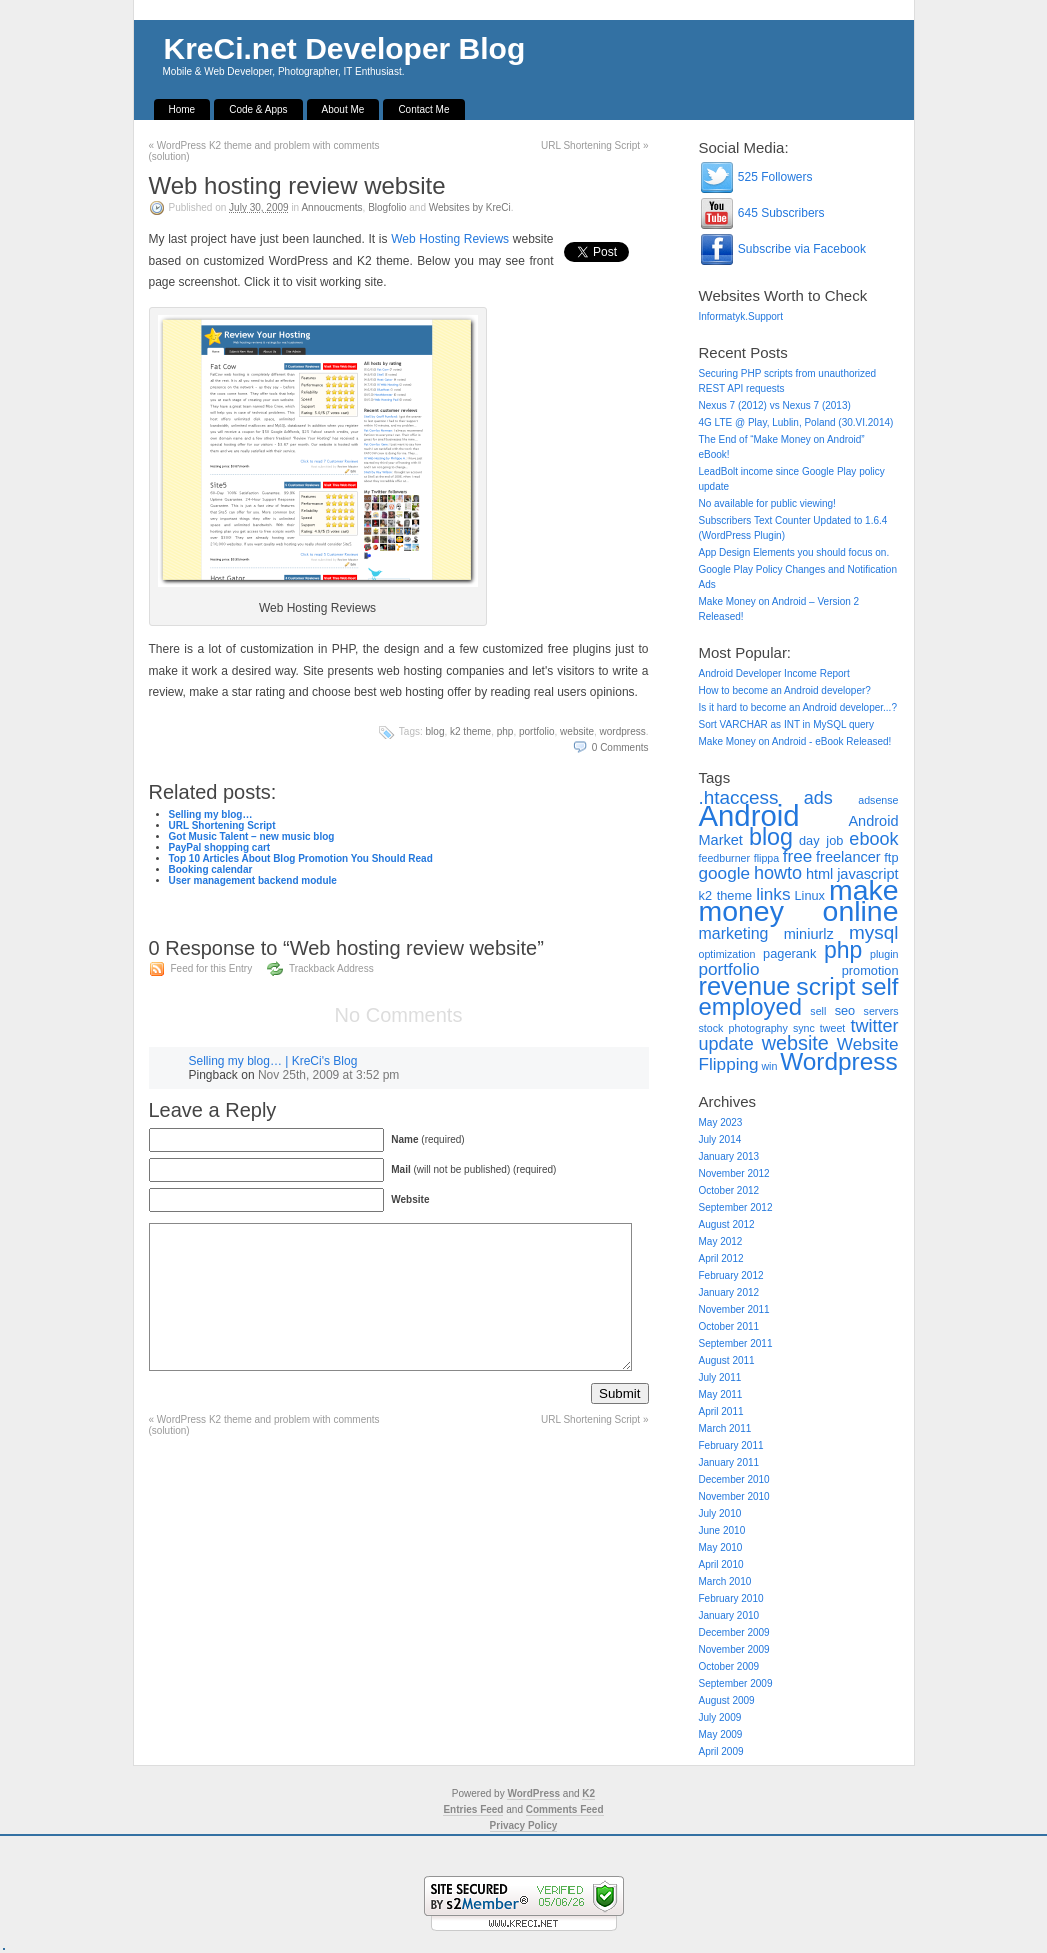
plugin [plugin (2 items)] (884, 954)
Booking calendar (211, 869)
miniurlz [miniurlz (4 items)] (809, 934)
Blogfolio (387, 207)
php (505, 731)
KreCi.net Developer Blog (345, 48)
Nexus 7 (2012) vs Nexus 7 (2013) (775, 405)
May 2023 (721, 1122)
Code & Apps (258, 109)
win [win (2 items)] (769, 1066)
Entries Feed (473, 1809)
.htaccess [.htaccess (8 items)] (739, 797)
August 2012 (727, 1224)
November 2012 (734, 1173)
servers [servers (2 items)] (881, 1011)
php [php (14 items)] (843, 950)
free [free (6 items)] (798, 856)
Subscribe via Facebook (782, 249)
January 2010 (729, 1615)
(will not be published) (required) (473, 1169)
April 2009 (721, 1751)
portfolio (537, 731)
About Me (343, 109)
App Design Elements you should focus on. (794, 552)
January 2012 (729, 1292)
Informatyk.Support (741, 316)
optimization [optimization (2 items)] (727, 954)
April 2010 (721, 1564)
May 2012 (721, 1241)
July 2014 (720, 1139)
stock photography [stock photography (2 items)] (743, 1028)
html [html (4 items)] (819, 874)
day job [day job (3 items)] (821, 840)
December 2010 (734, 1479)
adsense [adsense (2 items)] (878, 800)
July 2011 (720, 1377)
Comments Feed (565, 1809)
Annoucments (331, 207)
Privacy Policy (524, 1825)
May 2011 (721, 1394)
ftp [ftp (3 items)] (891, 857)
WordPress (533, 1793)
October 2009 (729, 1666)
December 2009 (734, 1632)
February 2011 (731, 1445)
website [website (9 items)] (795, 1043)
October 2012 (729, 1190)
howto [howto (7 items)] (778, 873)
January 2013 (729, 1156)
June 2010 (722, 1530)
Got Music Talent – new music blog (252, 836)
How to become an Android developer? (785, 690)
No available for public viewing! (767, 503)
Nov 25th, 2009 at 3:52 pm (328, 1075)
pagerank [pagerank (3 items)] (789, 953)
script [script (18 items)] (825, 986)
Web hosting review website (297, 185)
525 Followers (756, 177)
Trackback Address (331, 968)
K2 (588, 1793)
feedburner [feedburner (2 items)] (725, 858)
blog (435, 731)
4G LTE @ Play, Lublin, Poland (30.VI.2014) (796, 422)
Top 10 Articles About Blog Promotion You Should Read (301, 858)
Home (182, 109)
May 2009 (721, 1734)
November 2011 (734, 1309)
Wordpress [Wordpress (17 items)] (838, 1061)
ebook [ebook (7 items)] (873, 839)
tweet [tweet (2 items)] (832, 1028)
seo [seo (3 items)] (845, 1010)
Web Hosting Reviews (450, 239)
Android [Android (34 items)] (749, 815)
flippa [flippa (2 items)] (766, 858)
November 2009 (734, 1649)
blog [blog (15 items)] (771, 837)
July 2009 (720, 1717)
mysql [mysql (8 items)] (873, 932)
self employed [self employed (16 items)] (799, 996)
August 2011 (727, 1360)
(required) (427, 1139)
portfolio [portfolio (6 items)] (729, 969)
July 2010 (720, 1513)
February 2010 (731, 1598)
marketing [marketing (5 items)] (734, 933)
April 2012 (721, 1258)
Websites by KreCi (470, 207)
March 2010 (725, 1581)
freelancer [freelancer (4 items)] (848, 857)
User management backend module (253, 880)
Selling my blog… (211, 814)
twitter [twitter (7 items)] (874, 1026)
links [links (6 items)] (773, 894)
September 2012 (736, 1207)
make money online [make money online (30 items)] (799, 900)
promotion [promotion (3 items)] (870, 970)
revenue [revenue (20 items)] (745, 986)
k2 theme (470, 731)
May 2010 (721, 1547)
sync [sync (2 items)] (804, 1028)
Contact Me (423, 109)
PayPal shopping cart (220, 847)
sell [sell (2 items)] (818, 1011)
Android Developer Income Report (774, 673)
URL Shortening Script (594, 145)
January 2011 (729, 1462)
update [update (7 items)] (726, 1044)
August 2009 (727, 1700)
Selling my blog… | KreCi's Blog (273, 1061)
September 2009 (736, 1683)
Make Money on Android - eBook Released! (795, 741)
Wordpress (623, 731)
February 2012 (731, 1275)
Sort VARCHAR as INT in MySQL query (786, 724)
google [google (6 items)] (725, 873)
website (577, 731)
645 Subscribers (762, 213)
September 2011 (736, 1343)
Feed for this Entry (212, 968)
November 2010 (734, 1496)
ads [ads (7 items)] (818, 798)
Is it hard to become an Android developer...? (798, 707)
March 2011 (725, 1428)
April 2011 (721, 1411)
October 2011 (729, 1326)
